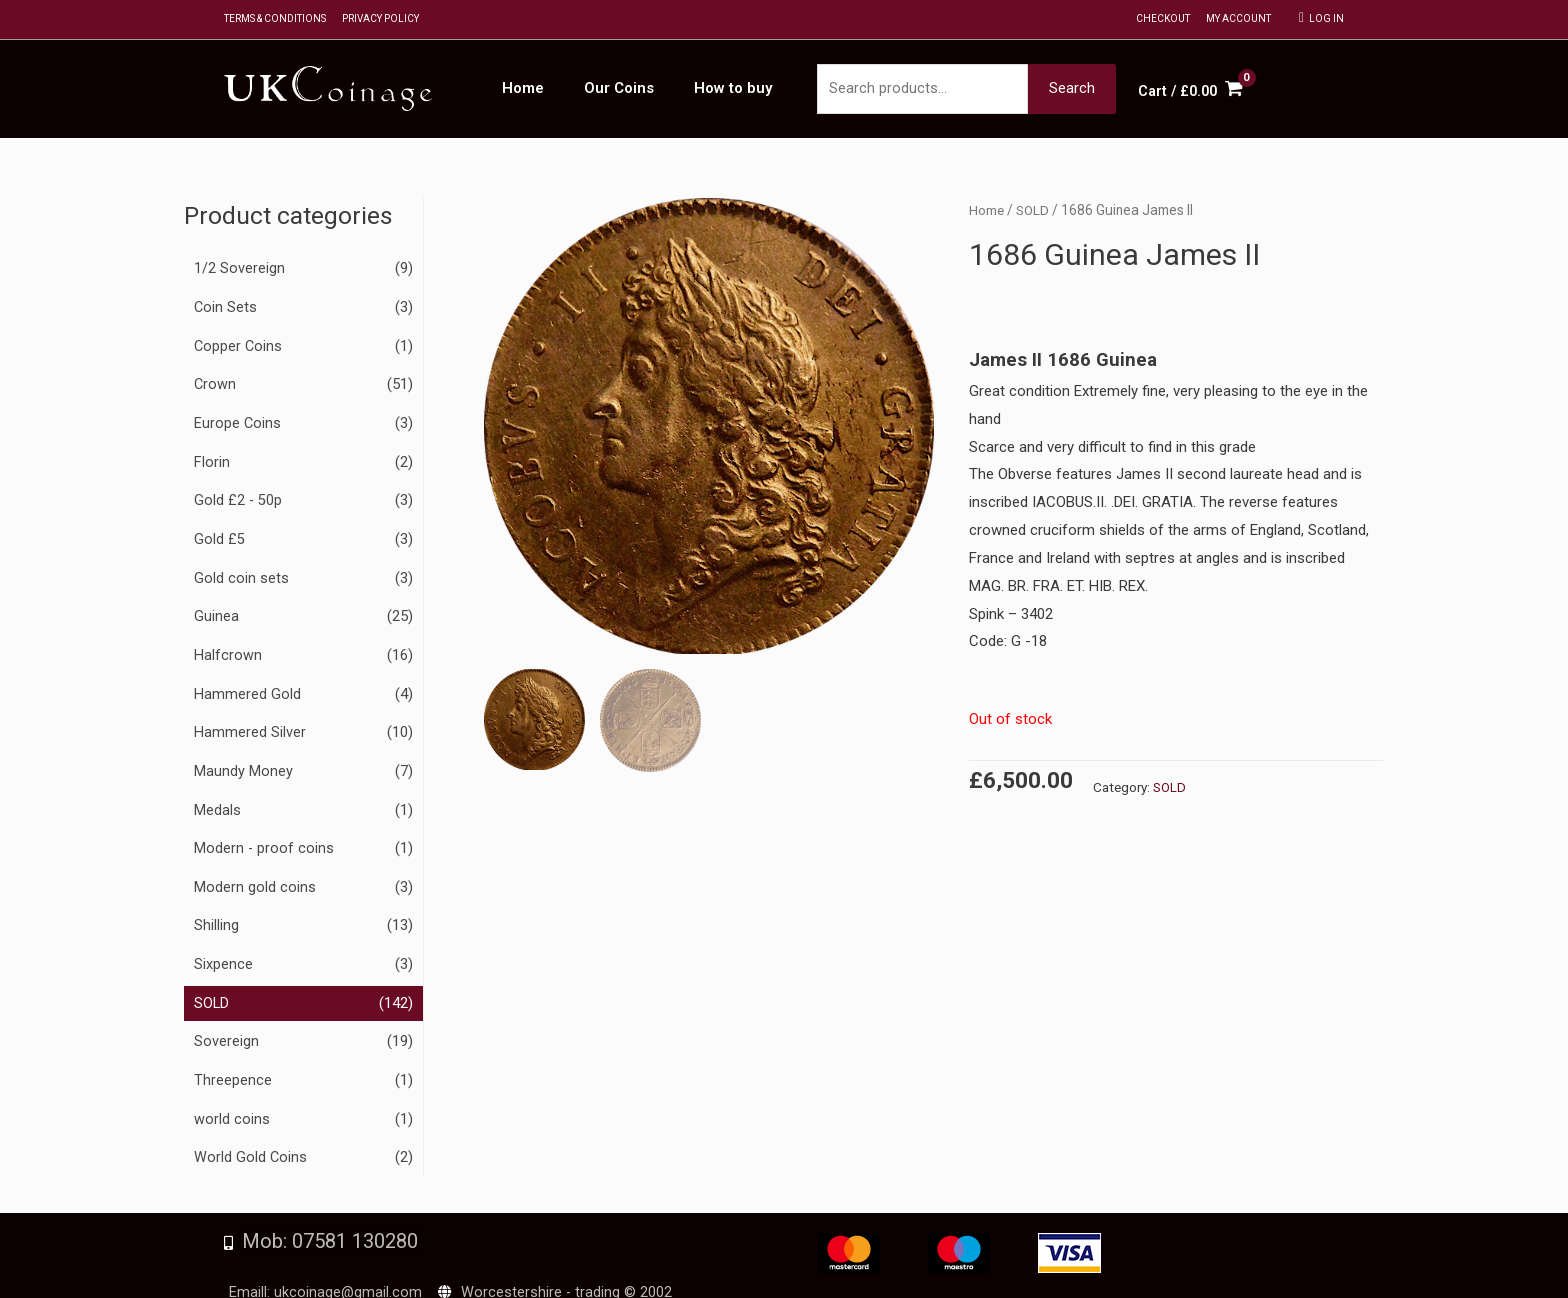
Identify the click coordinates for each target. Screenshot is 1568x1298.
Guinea (216, 610)
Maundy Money (243, 761)
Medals (217, 799)
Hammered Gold (247, 685)
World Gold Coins (251, 1138)
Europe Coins (238, 421)
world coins (232, 1101)
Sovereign (226, 1025)
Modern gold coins (255, 874)
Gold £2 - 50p (239, 497)
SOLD (212, 987)
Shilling (216, 912)
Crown (215, 383)
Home (987, 212)
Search (1072, 89)
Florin (212, 459)
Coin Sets (226, 308)
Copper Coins (239, 346)
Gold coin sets (241, 572)
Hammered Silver (250, 723)
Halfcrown (228, 648)
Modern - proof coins (264, 836)
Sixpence (223, 950)
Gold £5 (220, 534)
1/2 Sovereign (239, 270)
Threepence (233, 1063)
